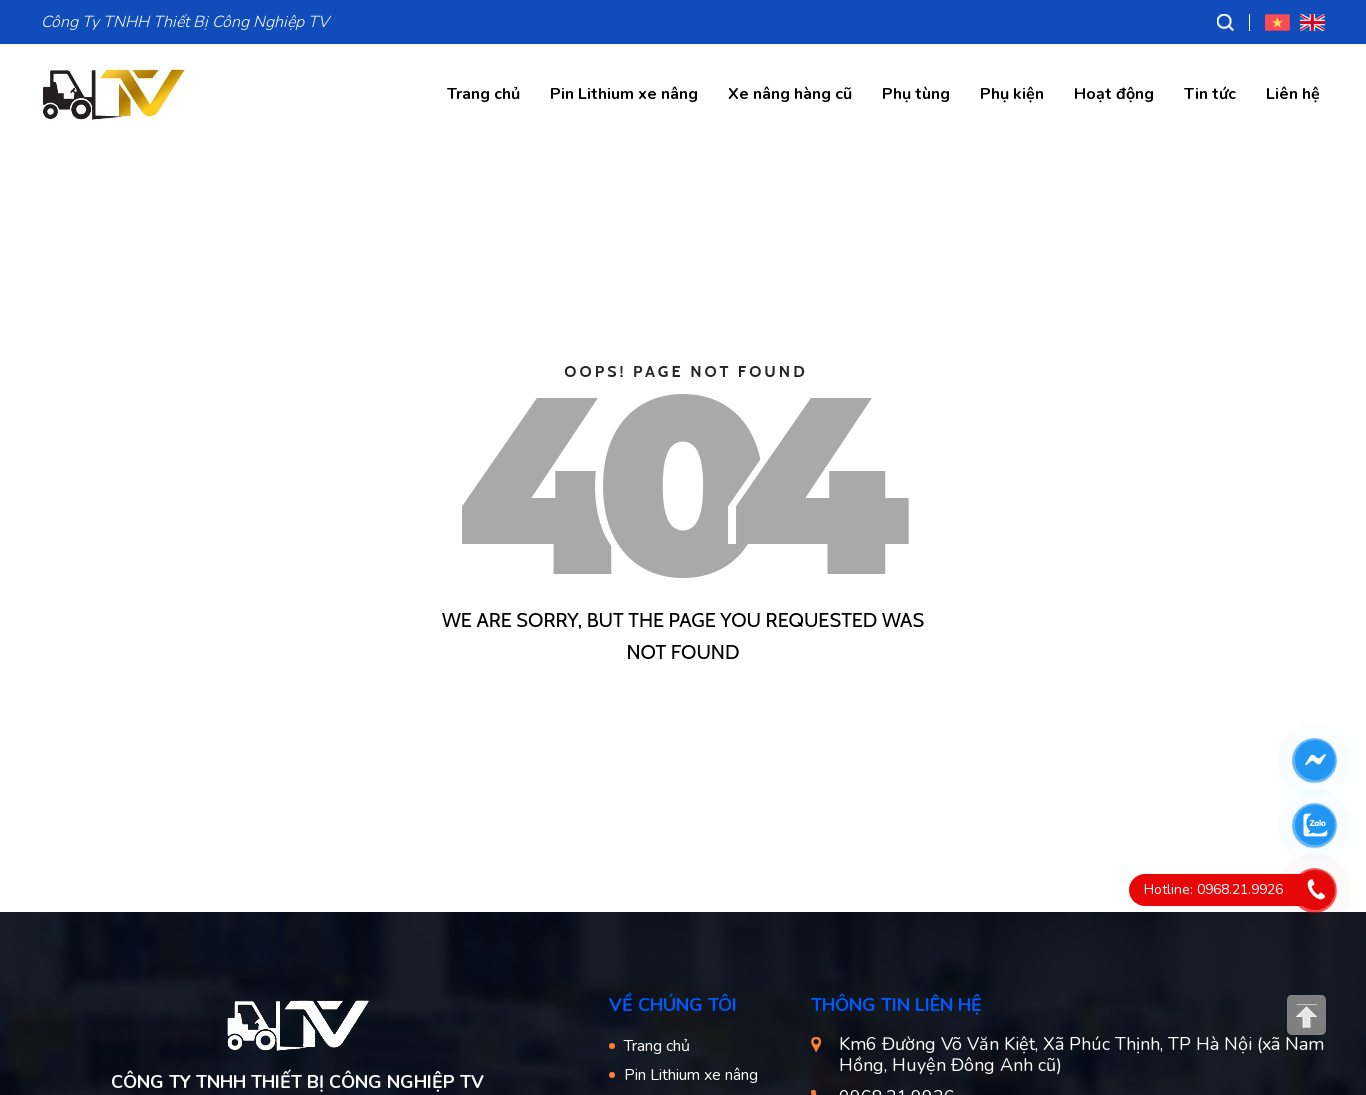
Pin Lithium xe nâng (624, 94)
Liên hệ (1293, 94)
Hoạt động (1114, 94)
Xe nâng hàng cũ (790, 94)
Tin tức (1210, 94)
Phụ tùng (916, 94)
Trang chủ (483, 94)
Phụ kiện (1012, 94)
